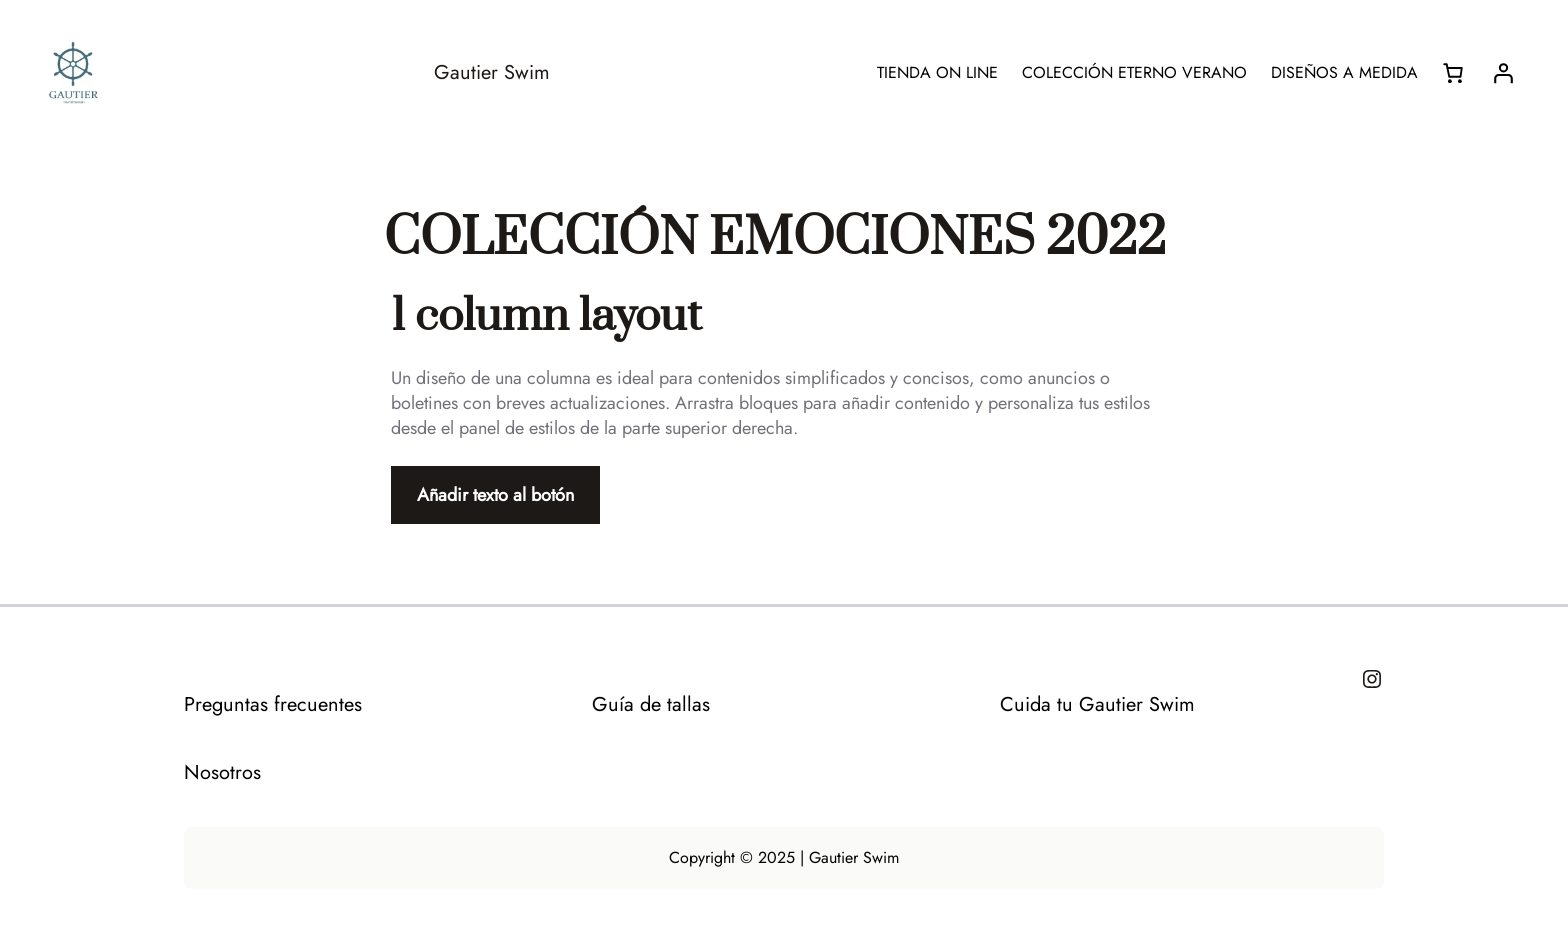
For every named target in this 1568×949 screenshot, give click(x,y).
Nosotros (222, 772)
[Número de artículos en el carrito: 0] (1453, 73)
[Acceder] (1503, 73)
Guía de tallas (651, 704)
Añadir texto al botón (495, 495)
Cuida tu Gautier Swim (1097, 704)
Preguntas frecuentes (273, 704)
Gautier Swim (492, 72)
